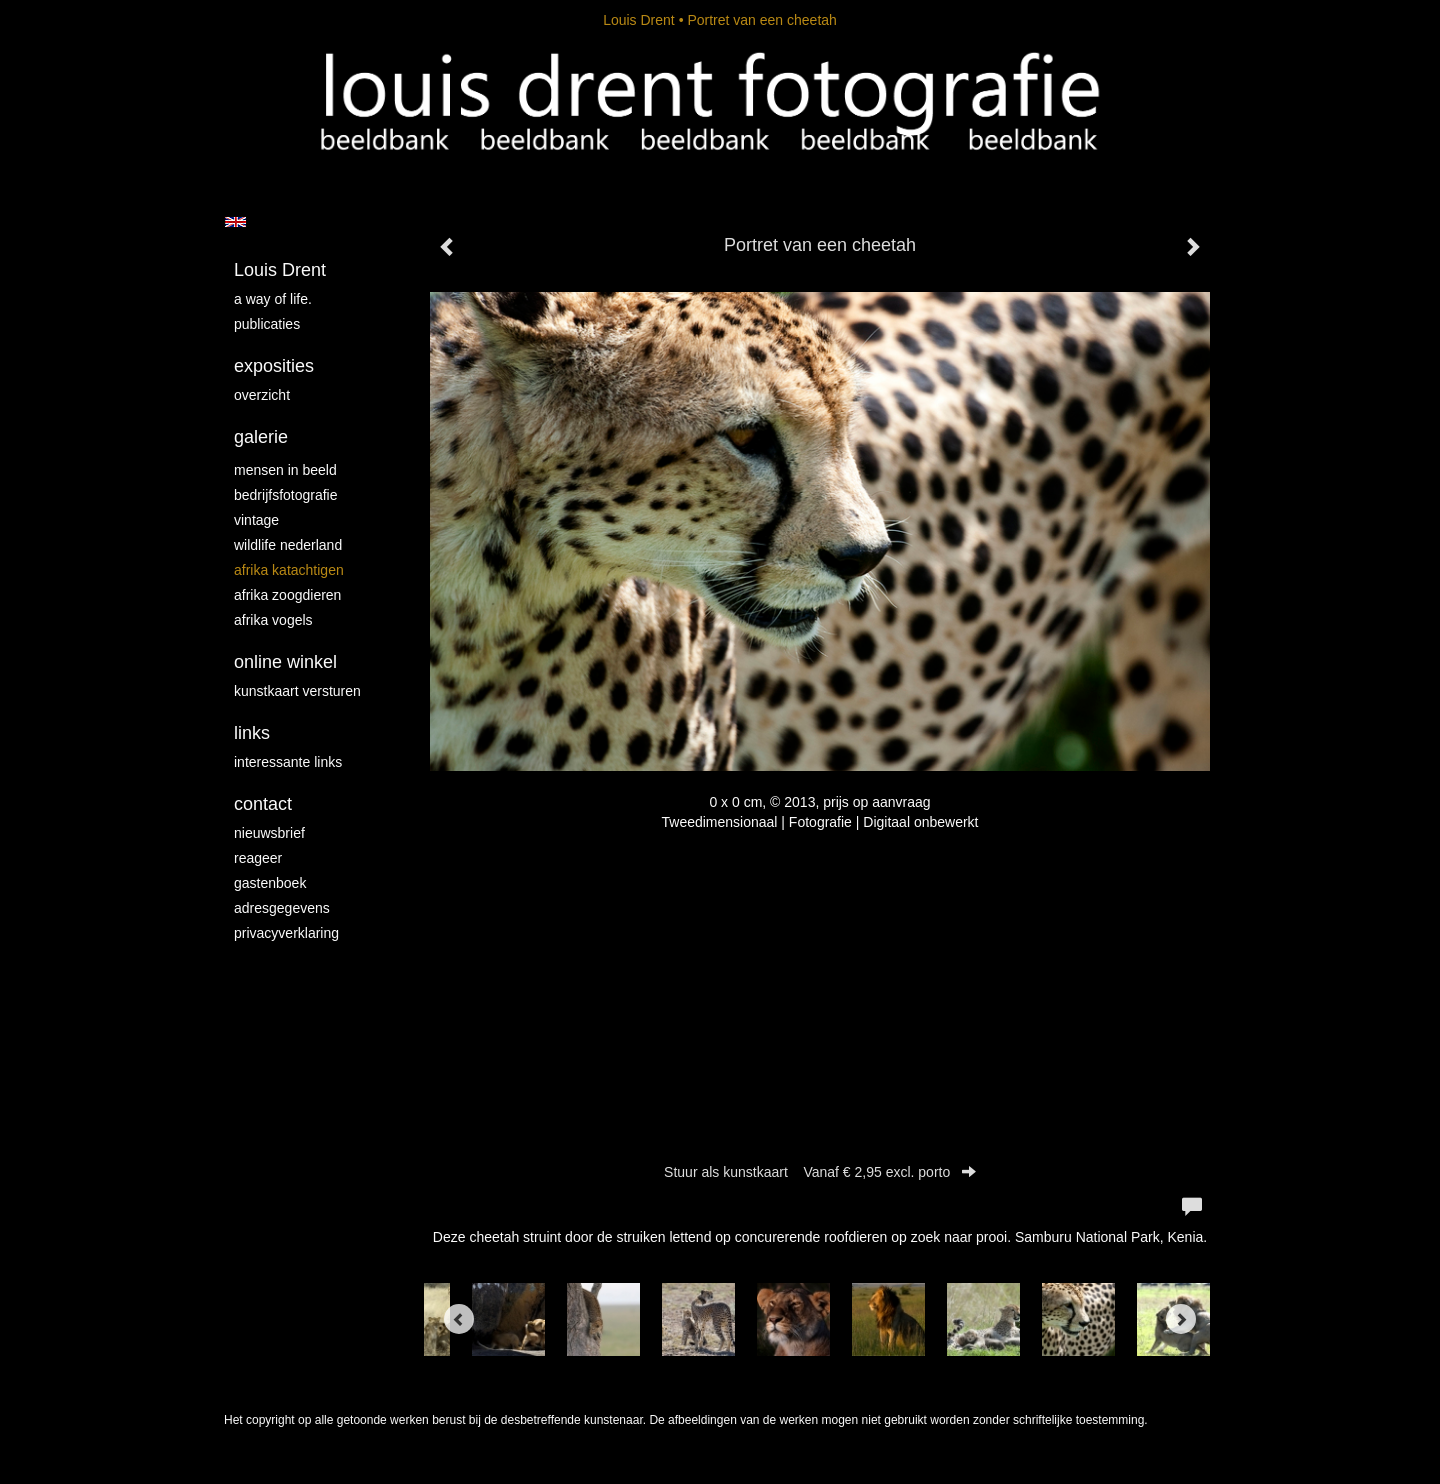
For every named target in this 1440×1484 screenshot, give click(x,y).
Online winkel (285, 662)
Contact (263, 804)
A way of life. (273, 299)
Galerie (261, 437)
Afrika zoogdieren (287, 595)
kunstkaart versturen (297, 691)
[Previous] (459, 1319)
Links (252, 733)
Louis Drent (639, 20)
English (235, 222)
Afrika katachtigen (289, 570)
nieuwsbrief (269, 833)
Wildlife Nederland (288, 545)
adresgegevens (282, 908)
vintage (256, 520)
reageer (258, 858)
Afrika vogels (273, 620)
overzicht (262, 395)
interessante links (288, 762)
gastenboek (270, 883)
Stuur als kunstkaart (820, 1172)
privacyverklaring (286, 933)
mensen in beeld (285, 470)
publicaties (267, 324)
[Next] (1181, 1319)
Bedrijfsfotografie (286, 495)
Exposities (274, 366)
